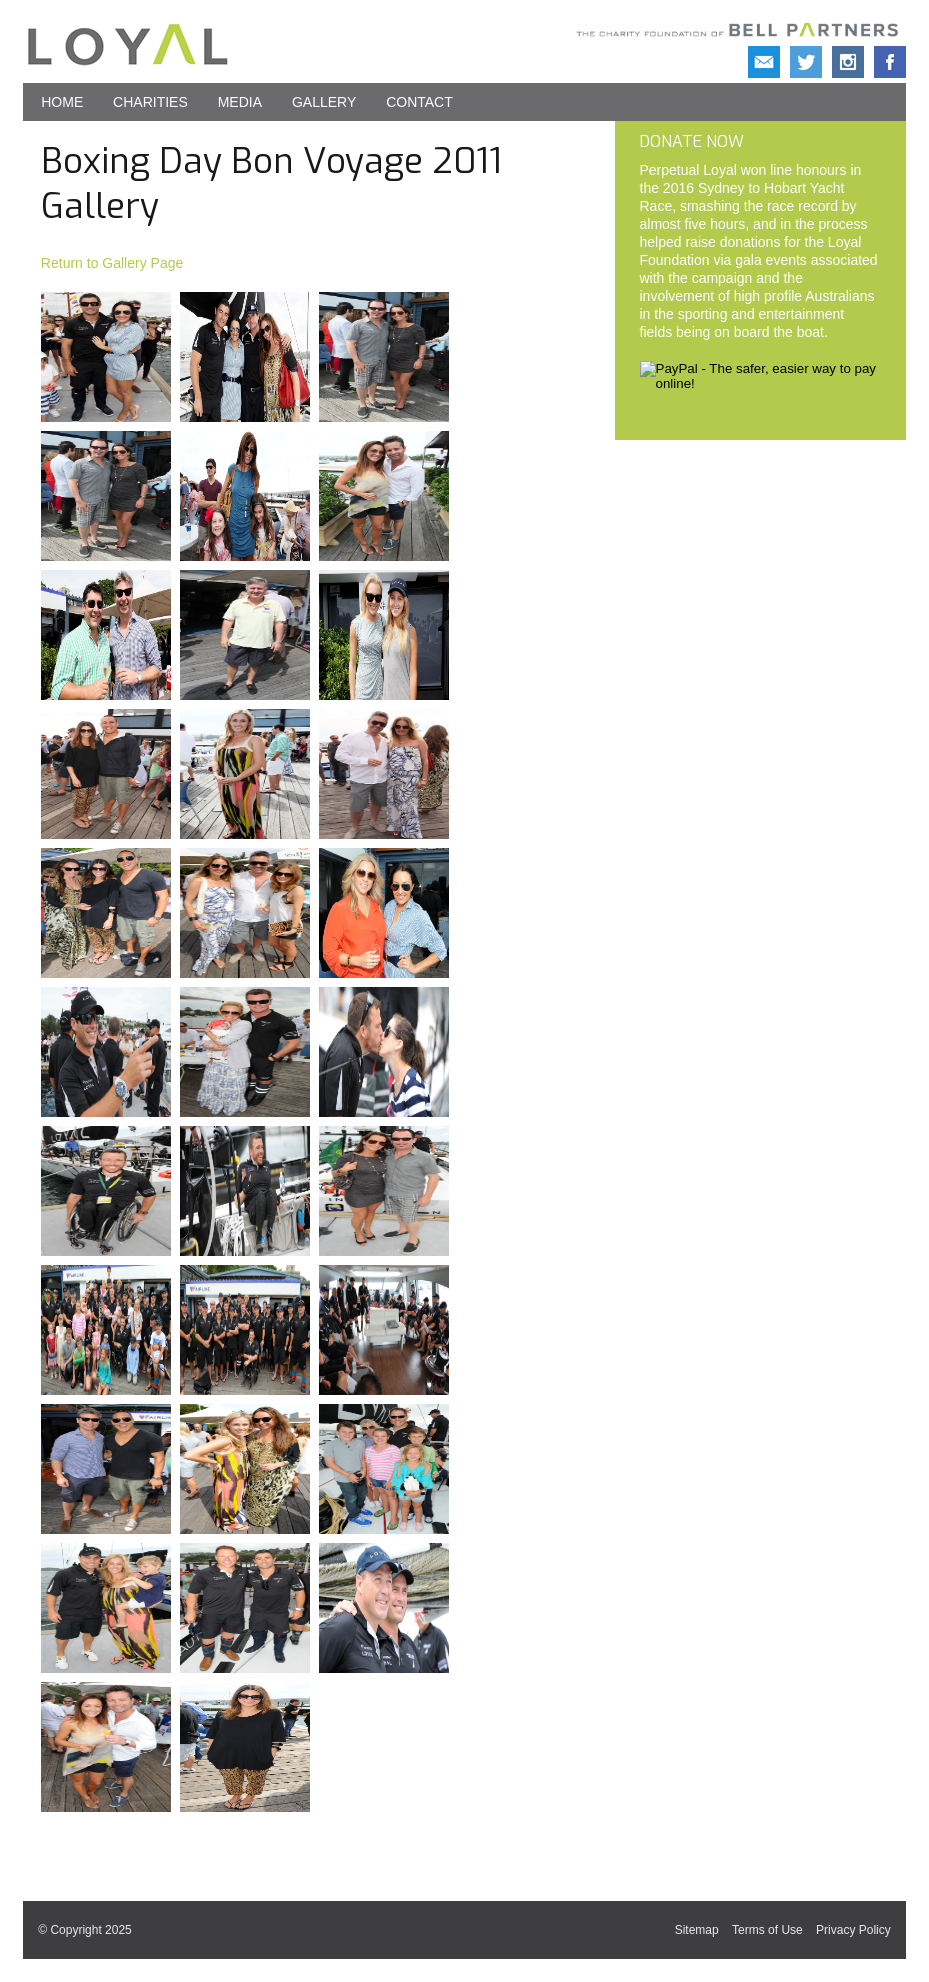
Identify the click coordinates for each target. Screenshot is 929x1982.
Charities (150, 102)
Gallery (324, 102)
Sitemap (697, 1930)
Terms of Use (767, 1930)
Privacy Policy (853, 1930)
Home (62, 102)
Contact (419, 102)
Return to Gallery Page (112, 263)
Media (240, 102)
